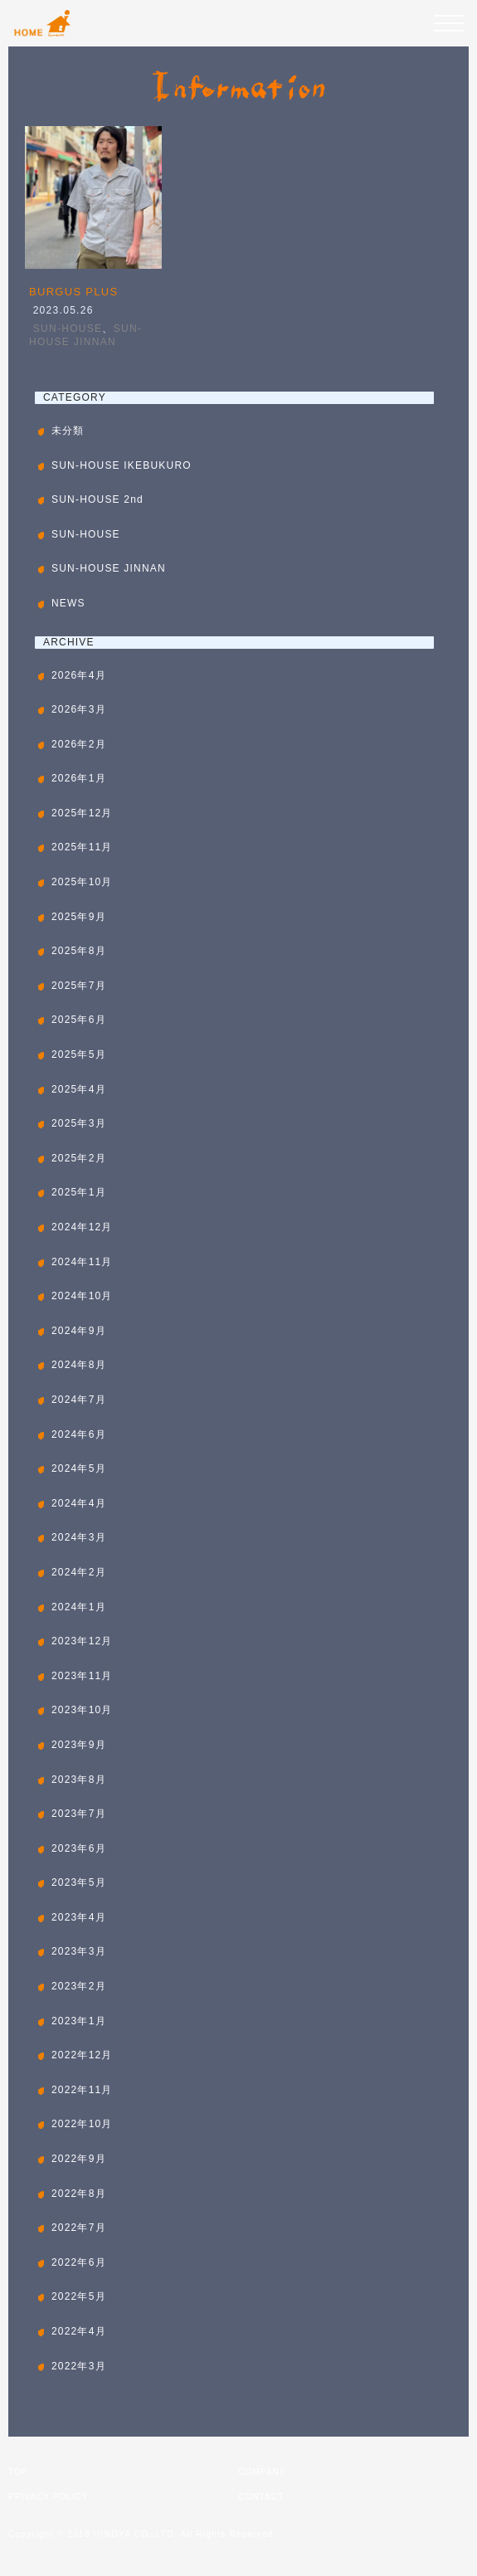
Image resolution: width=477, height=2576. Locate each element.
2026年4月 (78, 675)
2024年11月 (82, 1262)
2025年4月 (78, 1089)
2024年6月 (78, 1434)
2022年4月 (78, 2331)
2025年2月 (78, 1158)
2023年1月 (78, 2021)
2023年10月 (82, 1710)
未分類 (68, 430)
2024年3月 (78, 1537)
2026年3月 (78, 709)
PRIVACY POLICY (48, 2496)
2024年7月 (78, 1399)
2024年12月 (82, 1227)
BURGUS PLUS (74, 291)
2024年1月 (78, 1607)
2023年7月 (78, 1813)
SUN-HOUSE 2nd (97, 499)
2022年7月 (78, 2227)
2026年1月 (78, 778)
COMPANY (262, 2471)
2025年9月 (78, 917)
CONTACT (262, 2496)
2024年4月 (78, 1503)
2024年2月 (78, 1572)
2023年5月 (78, 1882)
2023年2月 (78, 1986)
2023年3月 (78, 1951)
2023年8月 (78, 1779)
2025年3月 (78, 1123)
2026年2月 (78, 744)
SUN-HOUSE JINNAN (108, 568)
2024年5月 (78, 1468)
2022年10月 (82, 2124)
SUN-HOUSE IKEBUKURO (121, 465)
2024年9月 (78, 1331)
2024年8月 (78, 1365)
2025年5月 (78, 1054)
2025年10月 (82, 882)
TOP (17, 2471)
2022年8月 (78, 2193)
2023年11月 (82, 1676)
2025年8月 (78, 951)
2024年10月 (82, 1296)
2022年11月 (82, 2090)
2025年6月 (78, 1019)
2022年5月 (78, 2296)
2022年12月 (82, 2055)
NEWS (68, 603)
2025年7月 (78, 985)
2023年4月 (78, 1917)
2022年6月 (78, 2262)
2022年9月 (78, 2159)
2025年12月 (82, 813)
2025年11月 (82, 847)
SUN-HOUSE (68, 328)
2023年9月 (78, 1745)
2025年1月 (78, 1192)
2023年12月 (82, 1641)
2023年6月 (78, 1848)
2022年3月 (78, 2366)
